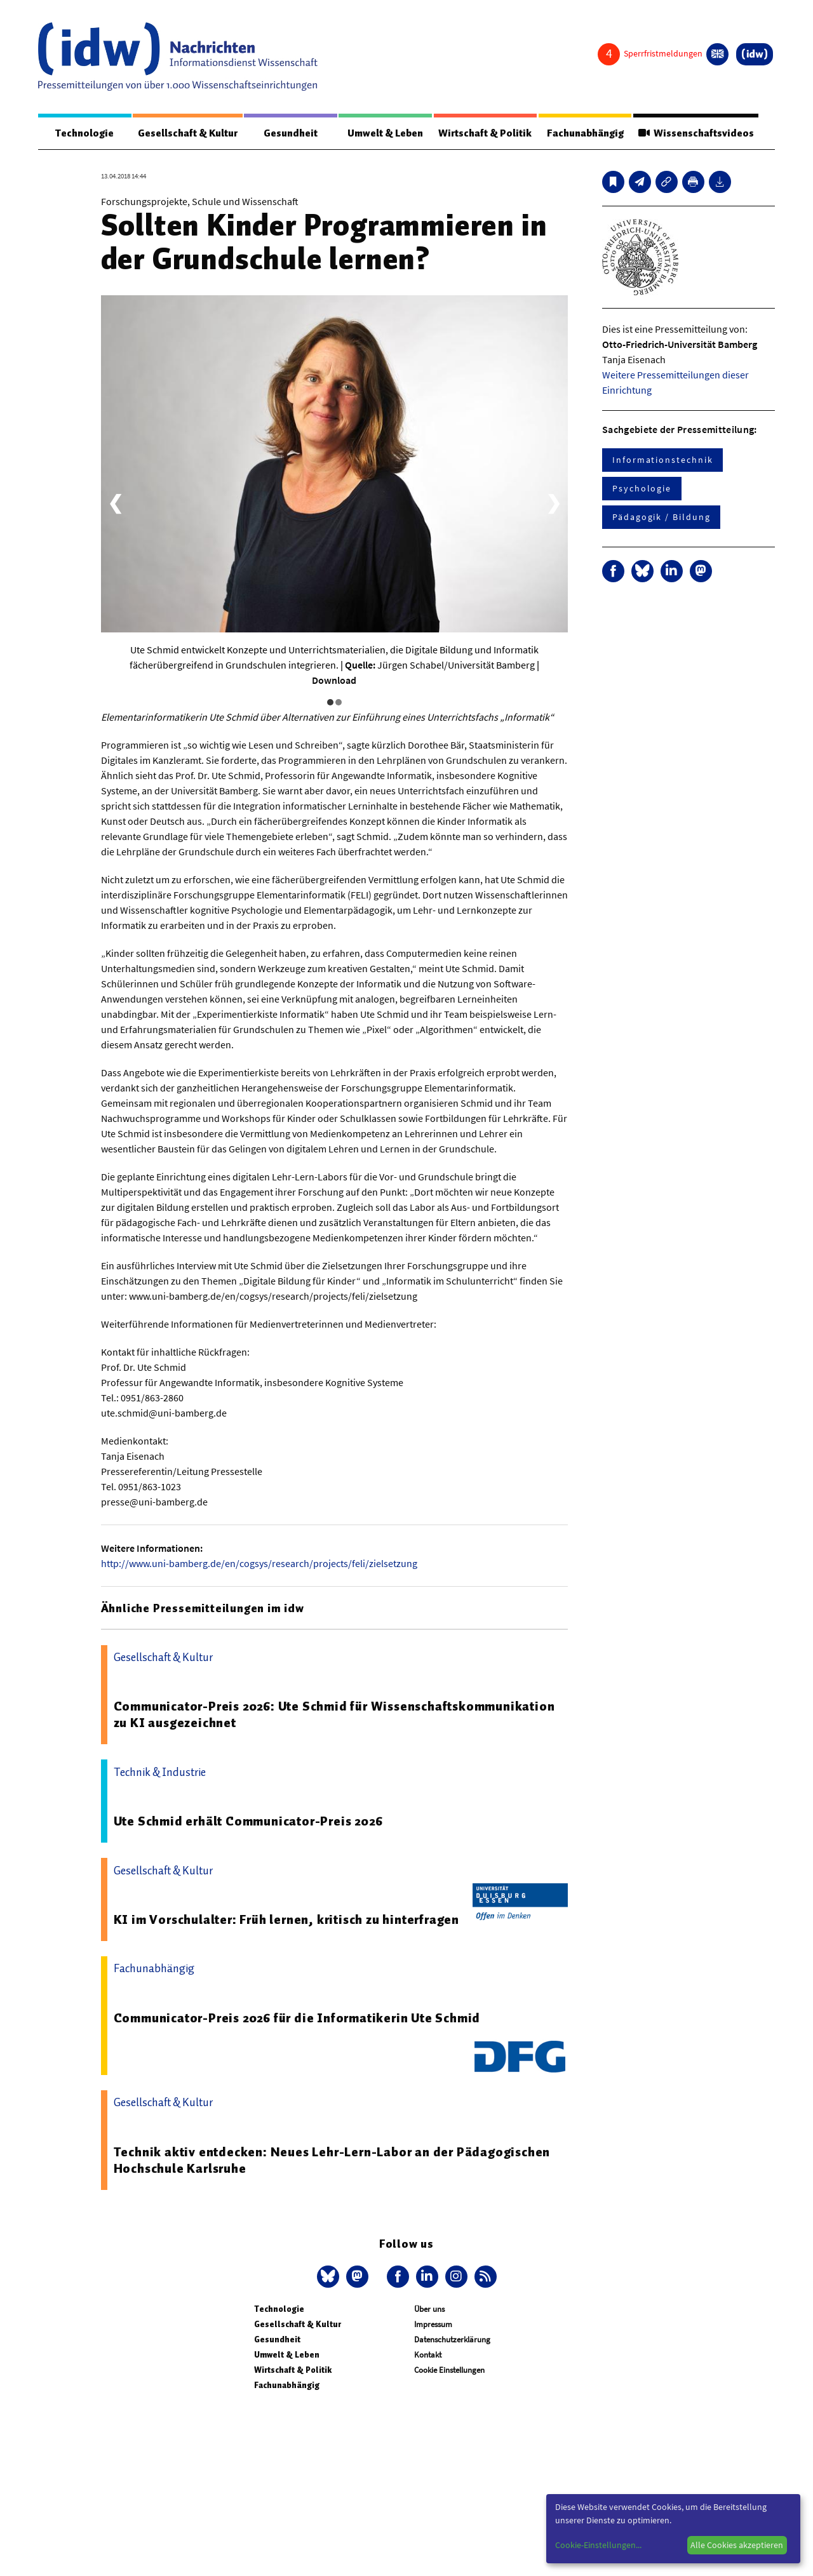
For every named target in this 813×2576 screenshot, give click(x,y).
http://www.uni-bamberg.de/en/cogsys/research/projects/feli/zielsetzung (259, 1563)
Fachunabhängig (584, 133)
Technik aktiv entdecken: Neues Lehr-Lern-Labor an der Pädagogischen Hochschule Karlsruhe (332, 2160)
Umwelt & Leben (385, 133)
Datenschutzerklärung (452, 2339)
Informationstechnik (662, 459)
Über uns (429, 2309)
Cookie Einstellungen (449, 2370)
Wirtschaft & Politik (485, 133)
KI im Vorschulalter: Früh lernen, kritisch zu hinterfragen (286, 1919)
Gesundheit (291, 133)
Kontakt (427, 2354)
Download (334, 680)
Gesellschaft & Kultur (188, 133)
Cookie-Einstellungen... (598, 2545)
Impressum (433, 2324)
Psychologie (641, 488)
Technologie (84, 133)
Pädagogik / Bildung (661, 517)
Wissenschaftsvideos (695, 133)
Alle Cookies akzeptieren (736, 2545)
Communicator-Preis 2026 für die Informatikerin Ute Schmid (297, 2017)
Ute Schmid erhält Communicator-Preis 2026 (248, 1821)
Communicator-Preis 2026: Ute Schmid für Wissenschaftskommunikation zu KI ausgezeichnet (334, 1714)
